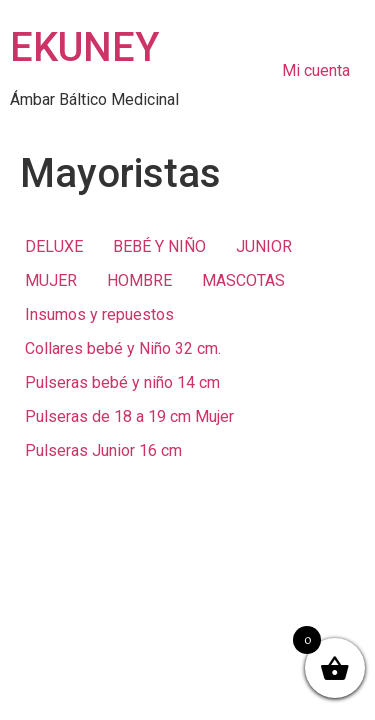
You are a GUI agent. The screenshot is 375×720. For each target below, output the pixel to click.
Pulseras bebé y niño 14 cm (122, 382)
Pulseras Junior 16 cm (103, 450)
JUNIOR (264, 246)
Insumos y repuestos (99, 314)
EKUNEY (84, 47)
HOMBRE (139, 280)
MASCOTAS (243, 280)
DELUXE (54, 246)
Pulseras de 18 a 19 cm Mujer (129, 416)
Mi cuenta (316, 70)
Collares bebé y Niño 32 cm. (123, 348)
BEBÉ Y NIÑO (159, 246)
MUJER (51, 280)
